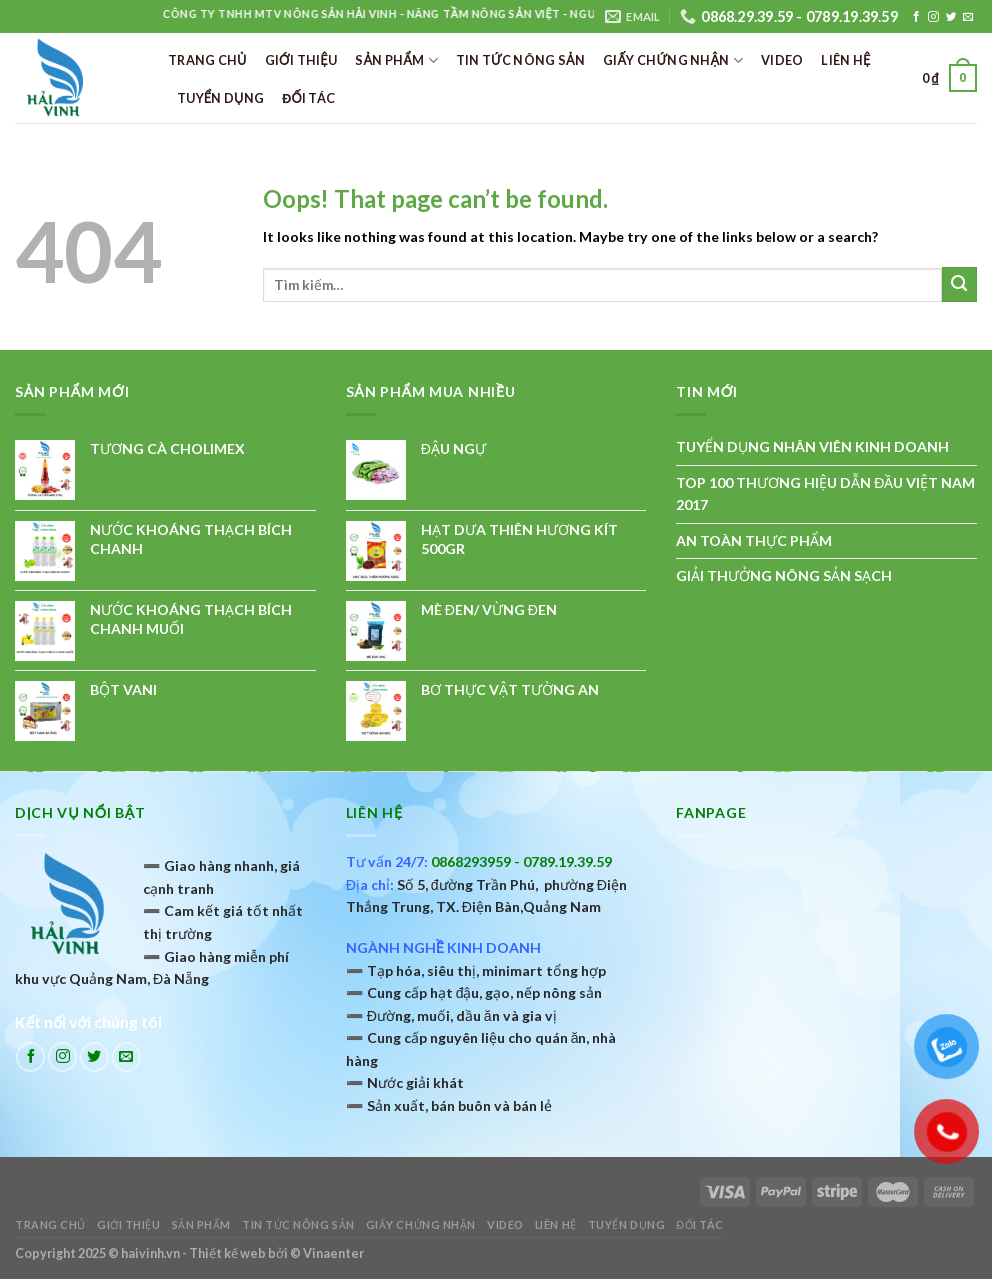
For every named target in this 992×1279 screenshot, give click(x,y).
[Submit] (959, 284)
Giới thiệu (301, 60)
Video (782, 60)
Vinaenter (333, 1253)
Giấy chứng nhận (673, 60)
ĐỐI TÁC (308, 98)
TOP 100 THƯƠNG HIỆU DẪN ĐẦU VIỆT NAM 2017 (825, 494)
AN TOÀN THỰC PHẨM (754, 540)
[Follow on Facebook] (916, 17)
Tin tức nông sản (520, 60)
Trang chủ (207, 60)
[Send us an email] (968, 17)
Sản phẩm (396, 60)
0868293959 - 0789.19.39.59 (521, 861)
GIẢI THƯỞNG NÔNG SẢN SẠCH (784, 575)
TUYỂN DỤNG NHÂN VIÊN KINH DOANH (812, 446)
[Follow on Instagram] (933, 17)
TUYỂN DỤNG (220, 98)
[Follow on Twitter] (951, 17)
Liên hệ (845, 60)
